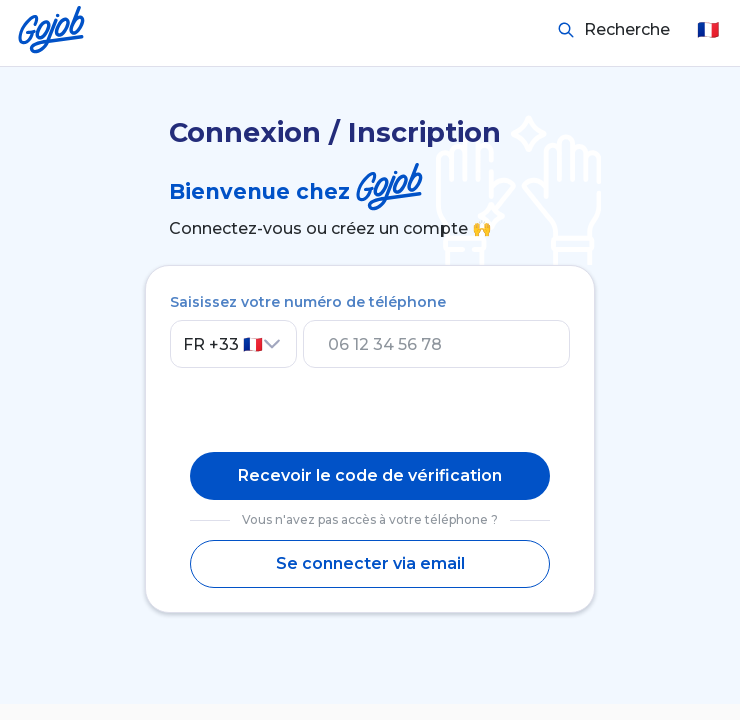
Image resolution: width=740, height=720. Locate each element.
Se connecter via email (370, 563)
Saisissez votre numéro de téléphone (308, 302)
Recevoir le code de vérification (370, 475)
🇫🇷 (708, 30)
